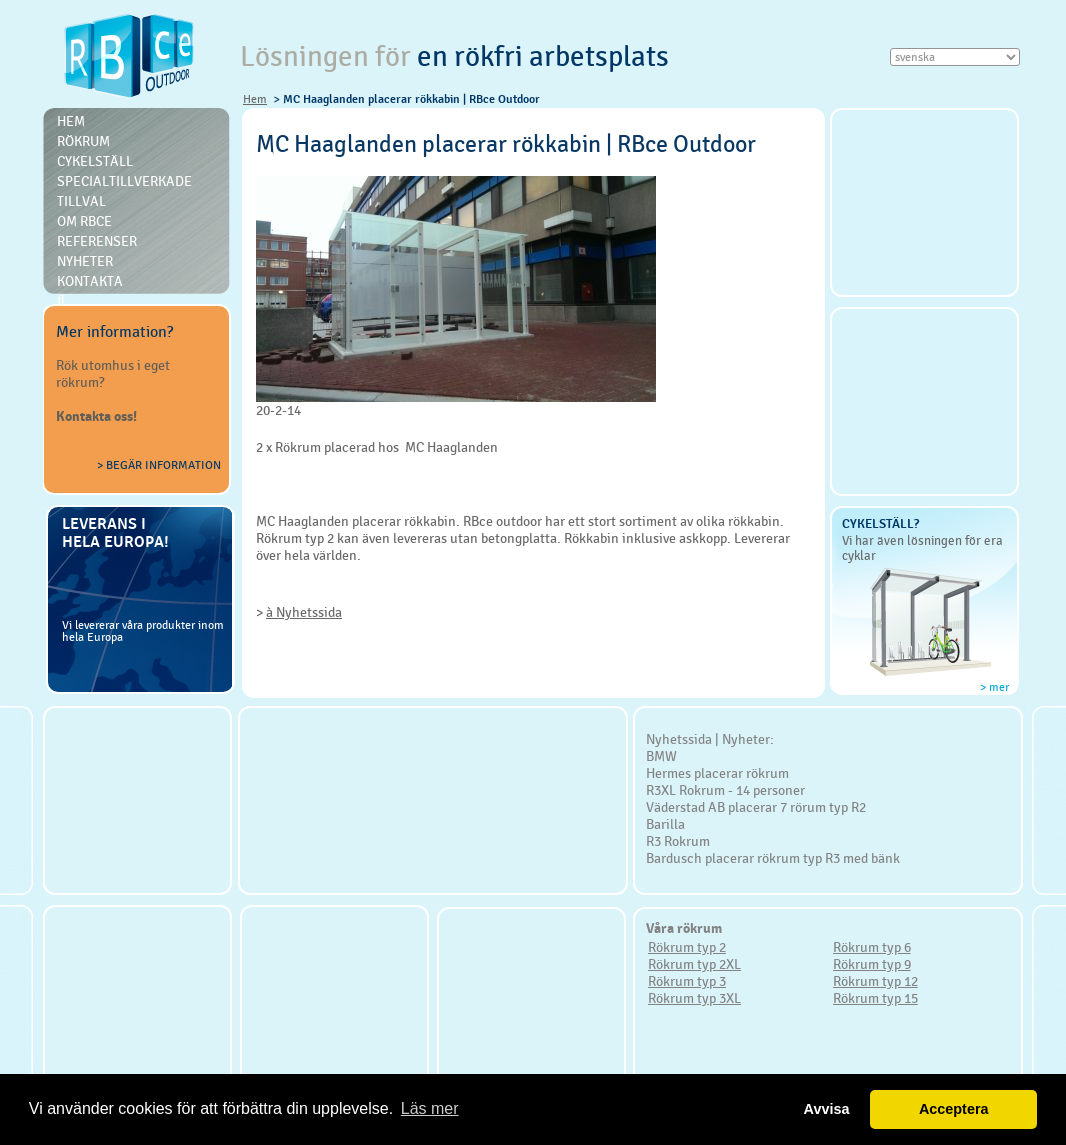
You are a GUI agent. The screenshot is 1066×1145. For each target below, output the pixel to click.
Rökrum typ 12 (875, 981)
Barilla (665, 824)
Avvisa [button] (827, 1109)
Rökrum (83, 141)
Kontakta (90, 281)
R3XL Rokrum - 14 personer (725, 790)
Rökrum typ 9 (872, 964)
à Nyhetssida (304, 612)
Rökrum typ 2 (687, 947)
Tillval (81, 201)
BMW (661, 756)
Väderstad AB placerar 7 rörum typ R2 (756, 807)
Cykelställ (95, 161)
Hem (255, 99)
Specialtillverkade (124, 181)
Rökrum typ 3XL (694, 998)
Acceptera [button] (954, 1109)
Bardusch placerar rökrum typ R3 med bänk (773, 858)
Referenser (97, 241)
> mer (994, 687)
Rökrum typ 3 (687, 981)
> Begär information (159, 465)
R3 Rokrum (678, 841)
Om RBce (84, 221)
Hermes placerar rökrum (717, 773)
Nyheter (85, 261)
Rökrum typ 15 (875, 998)
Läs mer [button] (430, 1108)
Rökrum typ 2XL (694, 964)
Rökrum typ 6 (872, 947)
